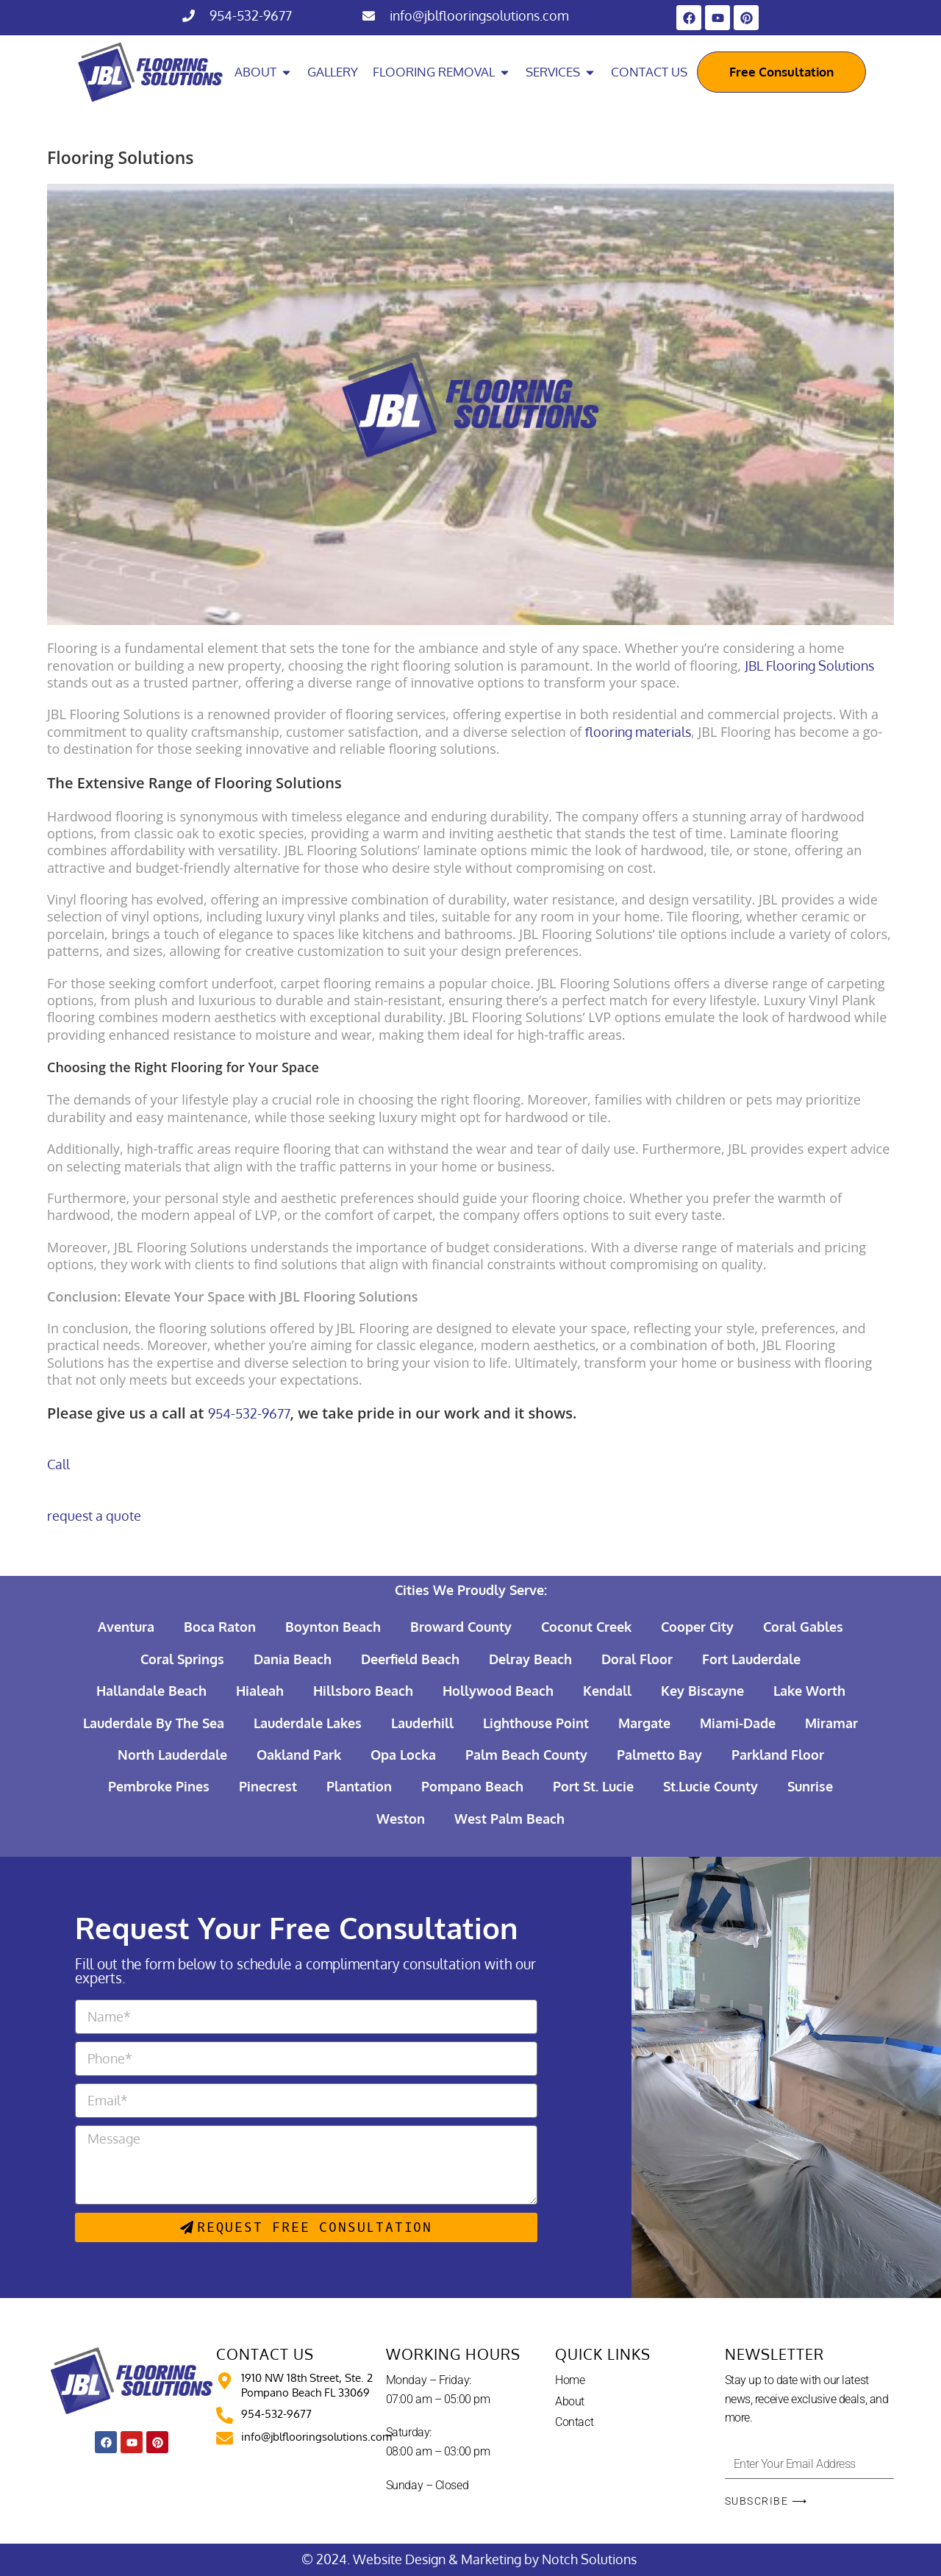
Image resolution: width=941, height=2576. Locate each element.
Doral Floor (637, 1659)
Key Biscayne (702, 1691)
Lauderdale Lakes (308, 1723)
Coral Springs (182, 1659)
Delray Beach (530, 1659)
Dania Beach (293, 1659)
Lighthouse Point (536, 1723)
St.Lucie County (710, 1786)
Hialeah (260, 1691)
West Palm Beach (509, 1818)
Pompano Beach (472, 1786)
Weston (400, 1818)
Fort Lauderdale (751, 1659)
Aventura (126, 1627)
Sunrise (810, 1786)
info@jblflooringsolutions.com (479, 15)
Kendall (607, 1691)
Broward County (461, 1627)
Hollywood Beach (498, 1691)
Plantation (359, 1786)
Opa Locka (403, 1755)
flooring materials (638, 732)
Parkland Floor (777, 1755)
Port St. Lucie (593, 1786)
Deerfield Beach (410, 1659)
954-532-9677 (251, 15)
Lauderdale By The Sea (153, 1723)
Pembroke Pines (159, 1786)
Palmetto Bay (659, 1755)
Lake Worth (809, 1691)
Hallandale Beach (151, 1691)
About (569, 2401)
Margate (644, 1723)
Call (58, 1464)
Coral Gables (803, 1627)
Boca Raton (220, 1627)
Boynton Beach (333, 1627)
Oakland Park (299, 1755)
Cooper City (697, 1627)
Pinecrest (268, 1786)
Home (569, 2380)
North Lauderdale (172, 1755)
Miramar (831, 1723)
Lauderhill (422, 1723)
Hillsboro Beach (363, 1691)
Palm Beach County (526, 1755)
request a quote (94, 1516)
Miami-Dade (738, 1723)
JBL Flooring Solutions (809, 665)
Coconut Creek (586, 1627)
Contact (574, 2422)
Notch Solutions (591, 2559)
